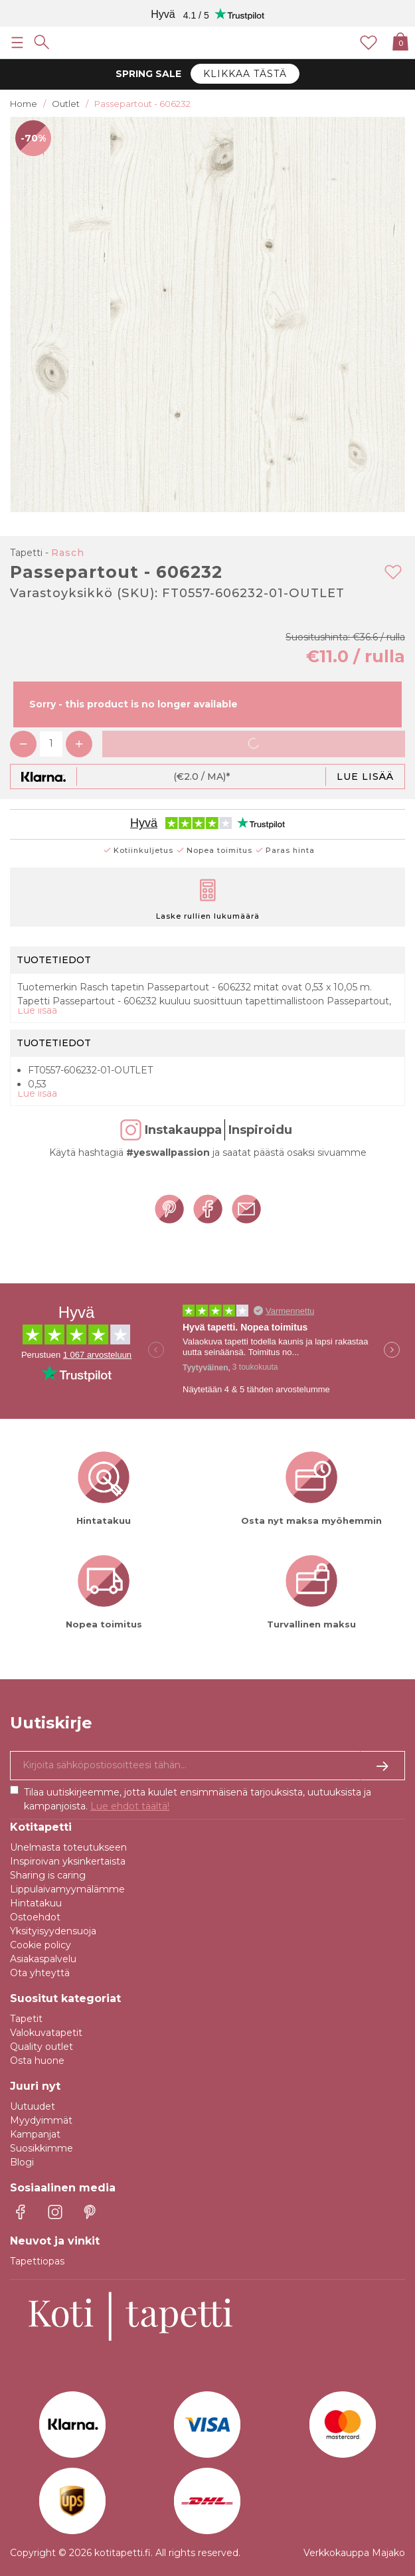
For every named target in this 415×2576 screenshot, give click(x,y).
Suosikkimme (41, 2148)
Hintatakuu (36, 1903)
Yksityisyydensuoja (53, 1931)
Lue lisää (365, 776)
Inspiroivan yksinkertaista (67, 1861)
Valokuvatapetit (46, 2033)
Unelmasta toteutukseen (68, 1847)
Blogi (22, 2162)
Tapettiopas (37, 2261)
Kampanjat (35, 2134)
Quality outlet (41, 2047)
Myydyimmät (41, 2120)
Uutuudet (32, 2106)
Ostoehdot (35, 1917)
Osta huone (37, 2061)
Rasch (67, 553)
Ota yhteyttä (40, 1973)
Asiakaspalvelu (43, 1959)
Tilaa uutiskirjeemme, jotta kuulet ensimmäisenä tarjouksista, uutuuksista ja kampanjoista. (197, 1799)
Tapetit (26, 2019)
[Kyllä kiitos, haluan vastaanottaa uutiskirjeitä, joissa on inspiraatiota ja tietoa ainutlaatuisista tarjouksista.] (207, 1765)
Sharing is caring (48, 1875)
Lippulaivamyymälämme (67, 1889)
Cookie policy (40, 1945)
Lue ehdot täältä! (129, 1806)
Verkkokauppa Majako (354, 2553)
